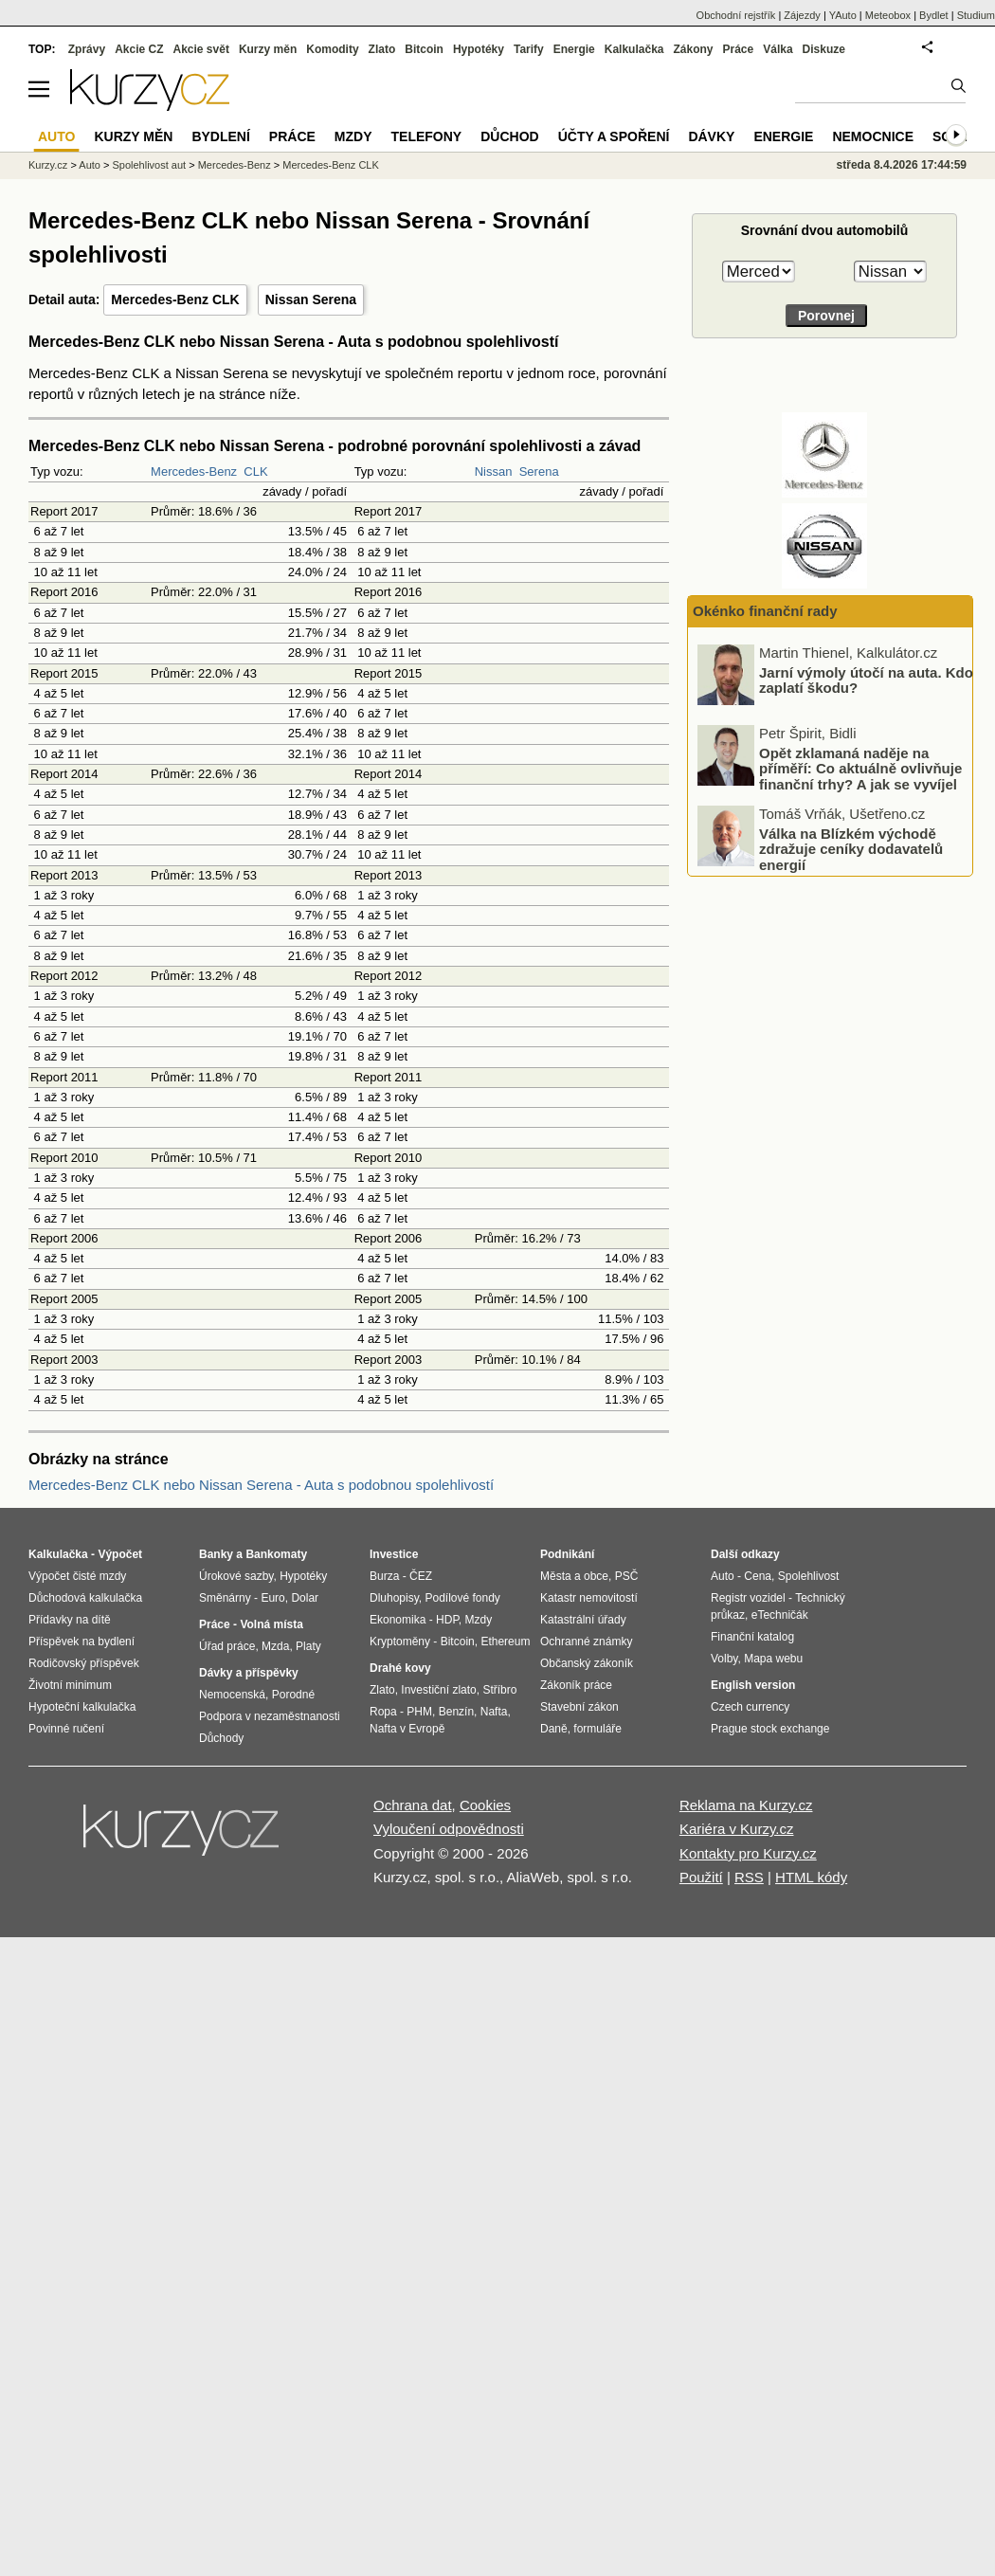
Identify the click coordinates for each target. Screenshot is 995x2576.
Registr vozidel (748, 1598)
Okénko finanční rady (765, 611)
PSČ (627, 1576)
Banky (216, 1554)
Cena (757, 1576)
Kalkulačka (634, 49)
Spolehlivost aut (149, 165)
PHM (419, 1711)
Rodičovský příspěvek (83, 1663)
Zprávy (86, 49)
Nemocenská (232, 1694)
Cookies (485, 1805)
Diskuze (824, 49)
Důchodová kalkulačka (85, 1598)
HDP (447, 1619)
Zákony (693, 49)
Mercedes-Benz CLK (175, 299)
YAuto (843, 15)
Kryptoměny (400, 1641)
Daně (554, 1728)
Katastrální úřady (583, 1619)
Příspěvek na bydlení (81, 1641)
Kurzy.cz (47, 165)
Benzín (456, 1711)
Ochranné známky (586, 1641)
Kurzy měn (268, 49)
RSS (749, 1877)
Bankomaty (276, 1554)
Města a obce (574, 1576)
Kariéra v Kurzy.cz (736, 1829)
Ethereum (505, 1641)
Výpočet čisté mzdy (77, 1576)
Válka (777, 49)
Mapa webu (773, 1658)
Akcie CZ (139, 49)
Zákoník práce (576, 1685)
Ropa (383, 1711)
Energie (574, 49)
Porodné (293, 1694)
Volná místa (271, 1624)
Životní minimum (70, 1685)
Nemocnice (873, 136)
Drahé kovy (400, 1668)
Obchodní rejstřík (736, 15)
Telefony (426, 136)
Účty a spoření (614, 136)
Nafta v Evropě (407, 1728)
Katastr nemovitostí (589, 1598)
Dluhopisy (394, 1598)
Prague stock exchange (770, 1728)
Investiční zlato (438, 1689)
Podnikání (567, 1554)
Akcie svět (201, 49)
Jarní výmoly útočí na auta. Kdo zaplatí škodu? (866, 752)
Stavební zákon (579, 1707)
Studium (976, 15)
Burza (384, 1576)
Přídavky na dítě (69, 1619)
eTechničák (779, 1615)
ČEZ (420, 1576)
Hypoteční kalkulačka (82, 1707)
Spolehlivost (809, 1576)
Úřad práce (227, 1646)
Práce (738, 49)
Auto (89, 165)
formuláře (597, 1728)
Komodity (332, 49)
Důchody (221, 1738)
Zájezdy (802, 15)
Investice (394, 1554)
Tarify (529, 49)
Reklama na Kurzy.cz (746, 1805)
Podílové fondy (462, 1598)
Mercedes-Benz (194, 471)
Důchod (509, 136)
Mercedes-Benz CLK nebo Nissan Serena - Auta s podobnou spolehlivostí (261, 1485)
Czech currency (750, 1707)
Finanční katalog (752, 1636)
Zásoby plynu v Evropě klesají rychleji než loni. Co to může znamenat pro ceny (860, 679)
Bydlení (220, 136)
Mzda (275, 1646)
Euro (272, 1598)
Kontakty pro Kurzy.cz (748, 1853)
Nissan (494, 471)
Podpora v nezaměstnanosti (269, 1716)
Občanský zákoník (586, 1663)
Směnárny (225, 1598)
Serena (539, 471)
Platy (308, 1646)
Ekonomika (397, 1619)
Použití (701, 1877)
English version (753, 1685)
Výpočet (120, 1554)
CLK (255, 471)
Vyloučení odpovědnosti (448, 1829)
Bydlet (934, 15)
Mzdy (353, 136)
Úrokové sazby (236, 1576)
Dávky (711, 136)
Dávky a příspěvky (248, 1672)
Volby (724, 1658)
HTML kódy (811, 1877)
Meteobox (888, 15)
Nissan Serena (311, 299)
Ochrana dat (412, 1805)
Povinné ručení (66, 1728)
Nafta (494, 1711)
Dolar (304, 1598)
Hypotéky (478, 49)
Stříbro (499, 1689)
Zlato (382, 49)
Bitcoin (424, 49)
